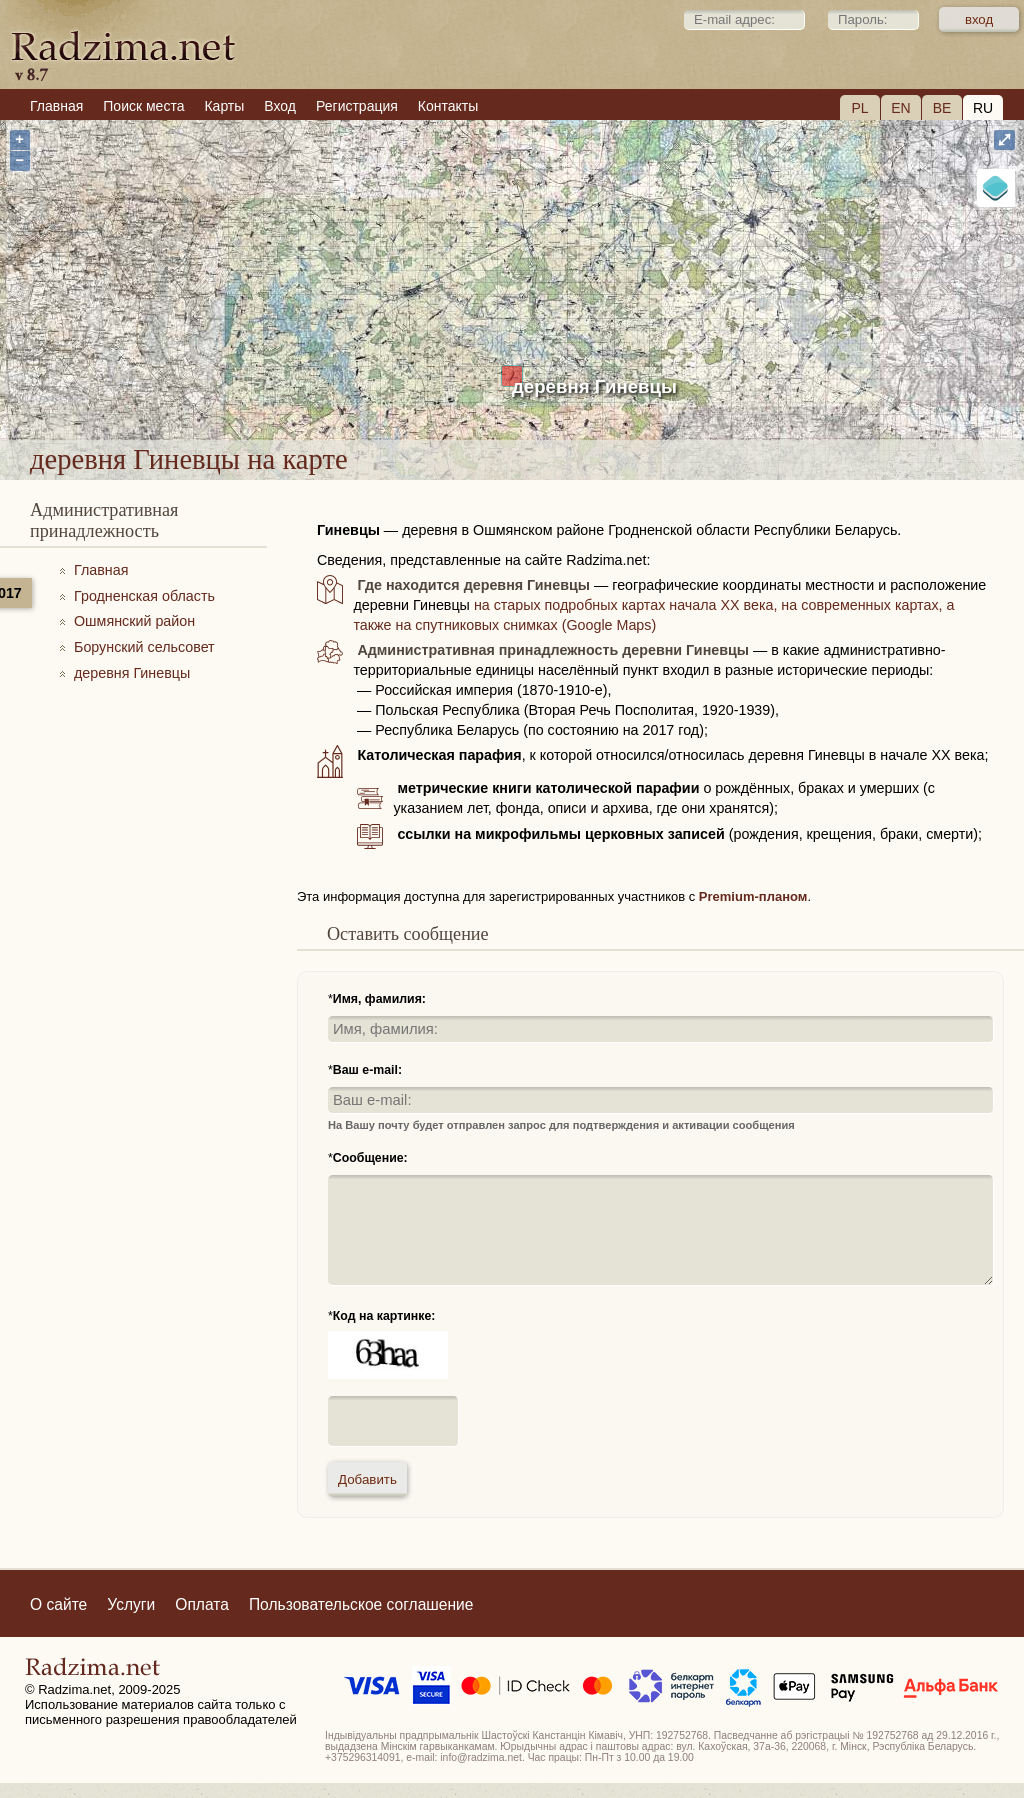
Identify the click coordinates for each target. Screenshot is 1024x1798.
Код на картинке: (384, 1316)
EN (900, 108)
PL (859, 108)
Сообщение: (370, 1158)
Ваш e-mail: (367, 1070)
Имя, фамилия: (379, 999)
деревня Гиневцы (594, 386)
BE (942, 108)
